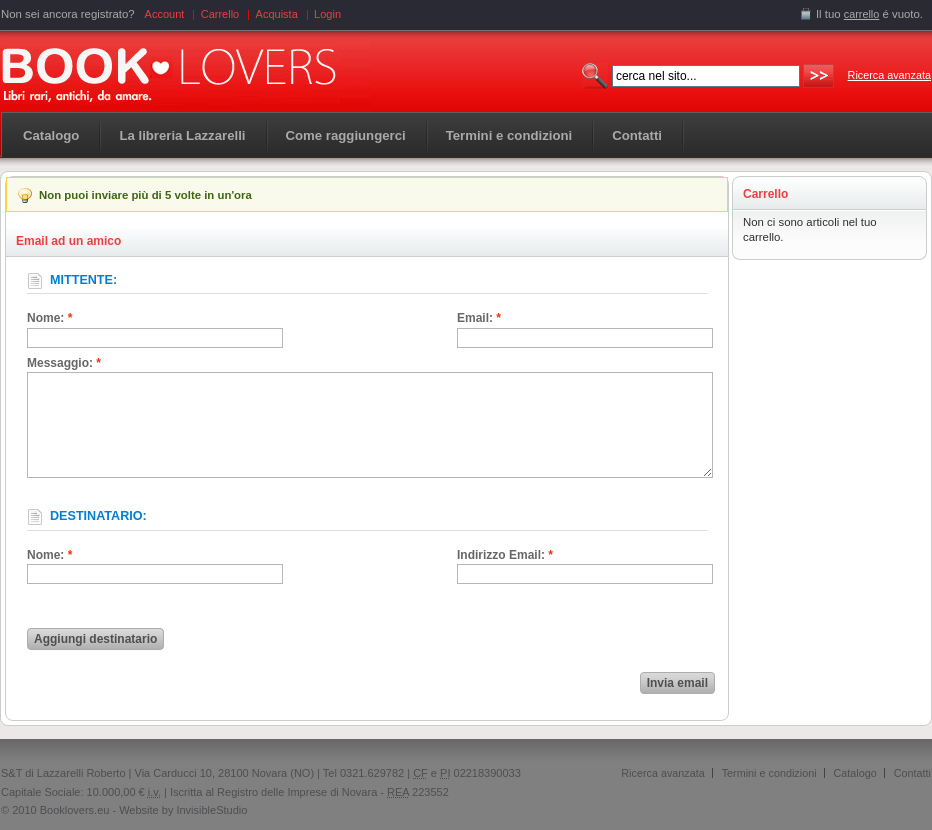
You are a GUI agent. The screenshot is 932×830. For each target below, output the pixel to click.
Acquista (277, 14)
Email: (479, 318)
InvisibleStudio (211, 810)
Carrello (220, 14)
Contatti (912, 773)
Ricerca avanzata (889, 75)
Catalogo (51, 135)
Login (327, 14)
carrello (862, 14)
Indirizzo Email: (505, 555)
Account (165, 14)
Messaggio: (64, 363)
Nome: (49, 318)
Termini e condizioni (769, 773)
